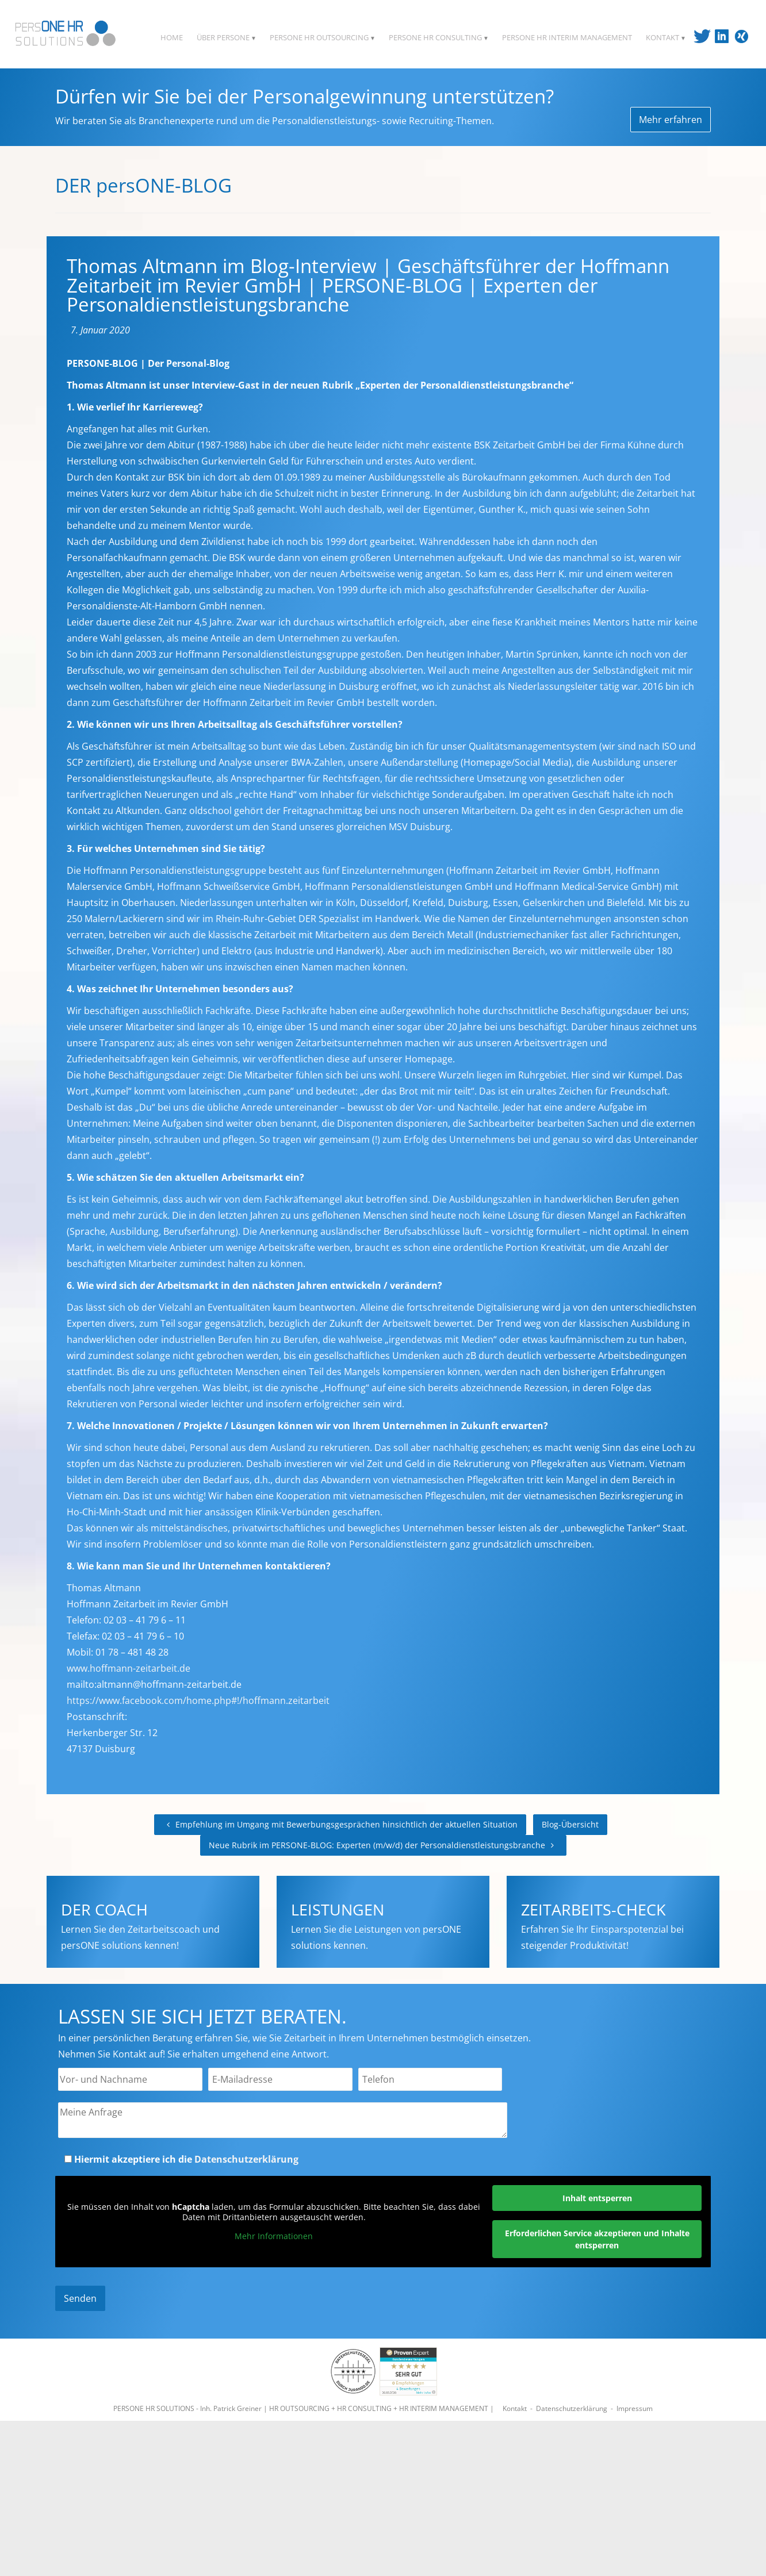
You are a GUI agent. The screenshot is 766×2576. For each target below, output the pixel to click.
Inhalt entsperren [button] (597, 2198)
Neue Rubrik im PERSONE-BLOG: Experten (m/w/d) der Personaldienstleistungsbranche (383, 1845)
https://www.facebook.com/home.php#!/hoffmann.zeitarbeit (198, 1700)
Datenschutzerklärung (246, 2159)
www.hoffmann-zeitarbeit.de (128, 1668)
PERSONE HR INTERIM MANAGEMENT (567, 37)
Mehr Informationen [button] (274, 2236)
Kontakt (515, 2408)
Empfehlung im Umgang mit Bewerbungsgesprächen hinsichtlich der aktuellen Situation (340, 1824)
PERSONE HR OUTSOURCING (322, 37)
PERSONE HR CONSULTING (438, 37)
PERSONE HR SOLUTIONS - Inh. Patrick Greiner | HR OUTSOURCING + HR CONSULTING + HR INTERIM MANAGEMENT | (304, 2408)
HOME (171, 37)
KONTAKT (665, 37)
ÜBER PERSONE (226, 37)
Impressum (634, 2408)
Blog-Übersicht (570, 1824)
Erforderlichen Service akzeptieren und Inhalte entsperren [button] (597, 2239)
